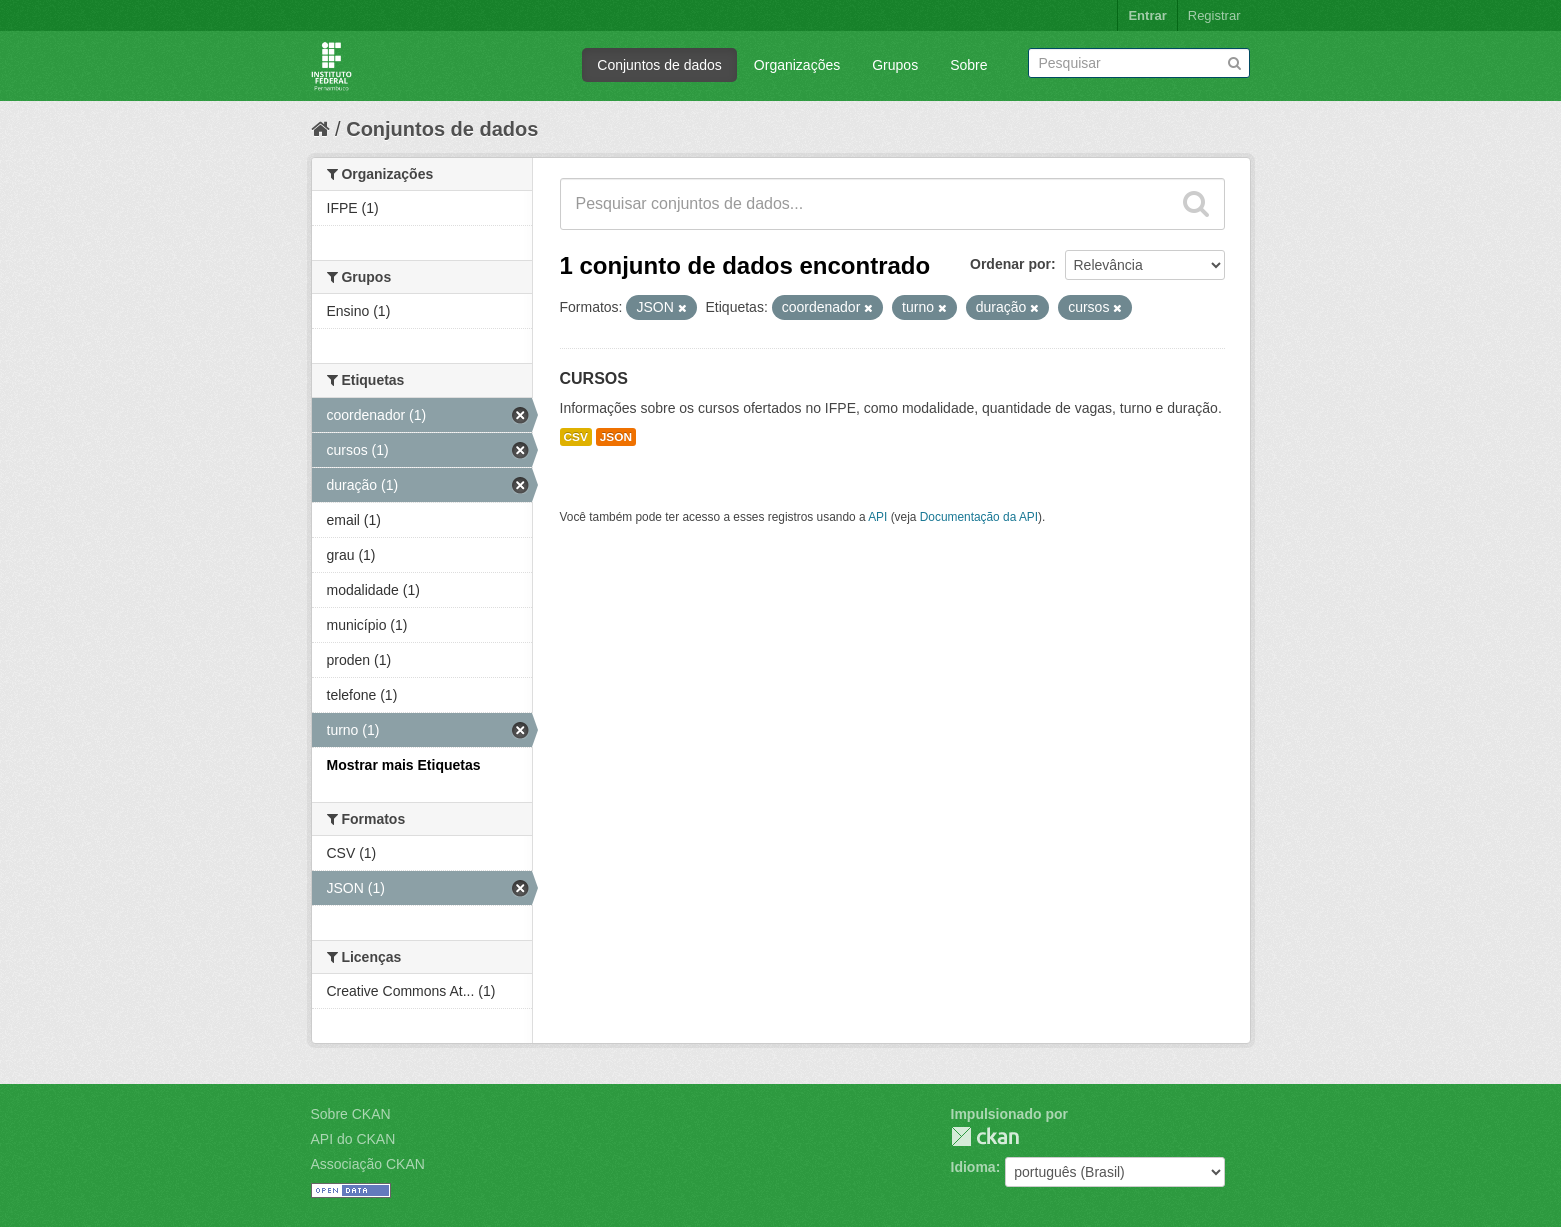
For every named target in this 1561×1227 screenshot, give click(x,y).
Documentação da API (979, 517)
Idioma (973, 1167)
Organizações (797, 65)
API (877, 517)
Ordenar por (1010, 264)
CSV (576, 437)
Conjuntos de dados (659, 65)
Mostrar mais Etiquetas (404, 765)
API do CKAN (353, 1139)
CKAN (985, 1136)
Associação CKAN (368, 1164)
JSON (616, 437)
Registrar (1214, 15)
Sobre (968, 65)
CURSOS (594, 378)
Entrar (1147, 15)
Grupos (895, 65)
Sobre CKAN (351, 1114)
